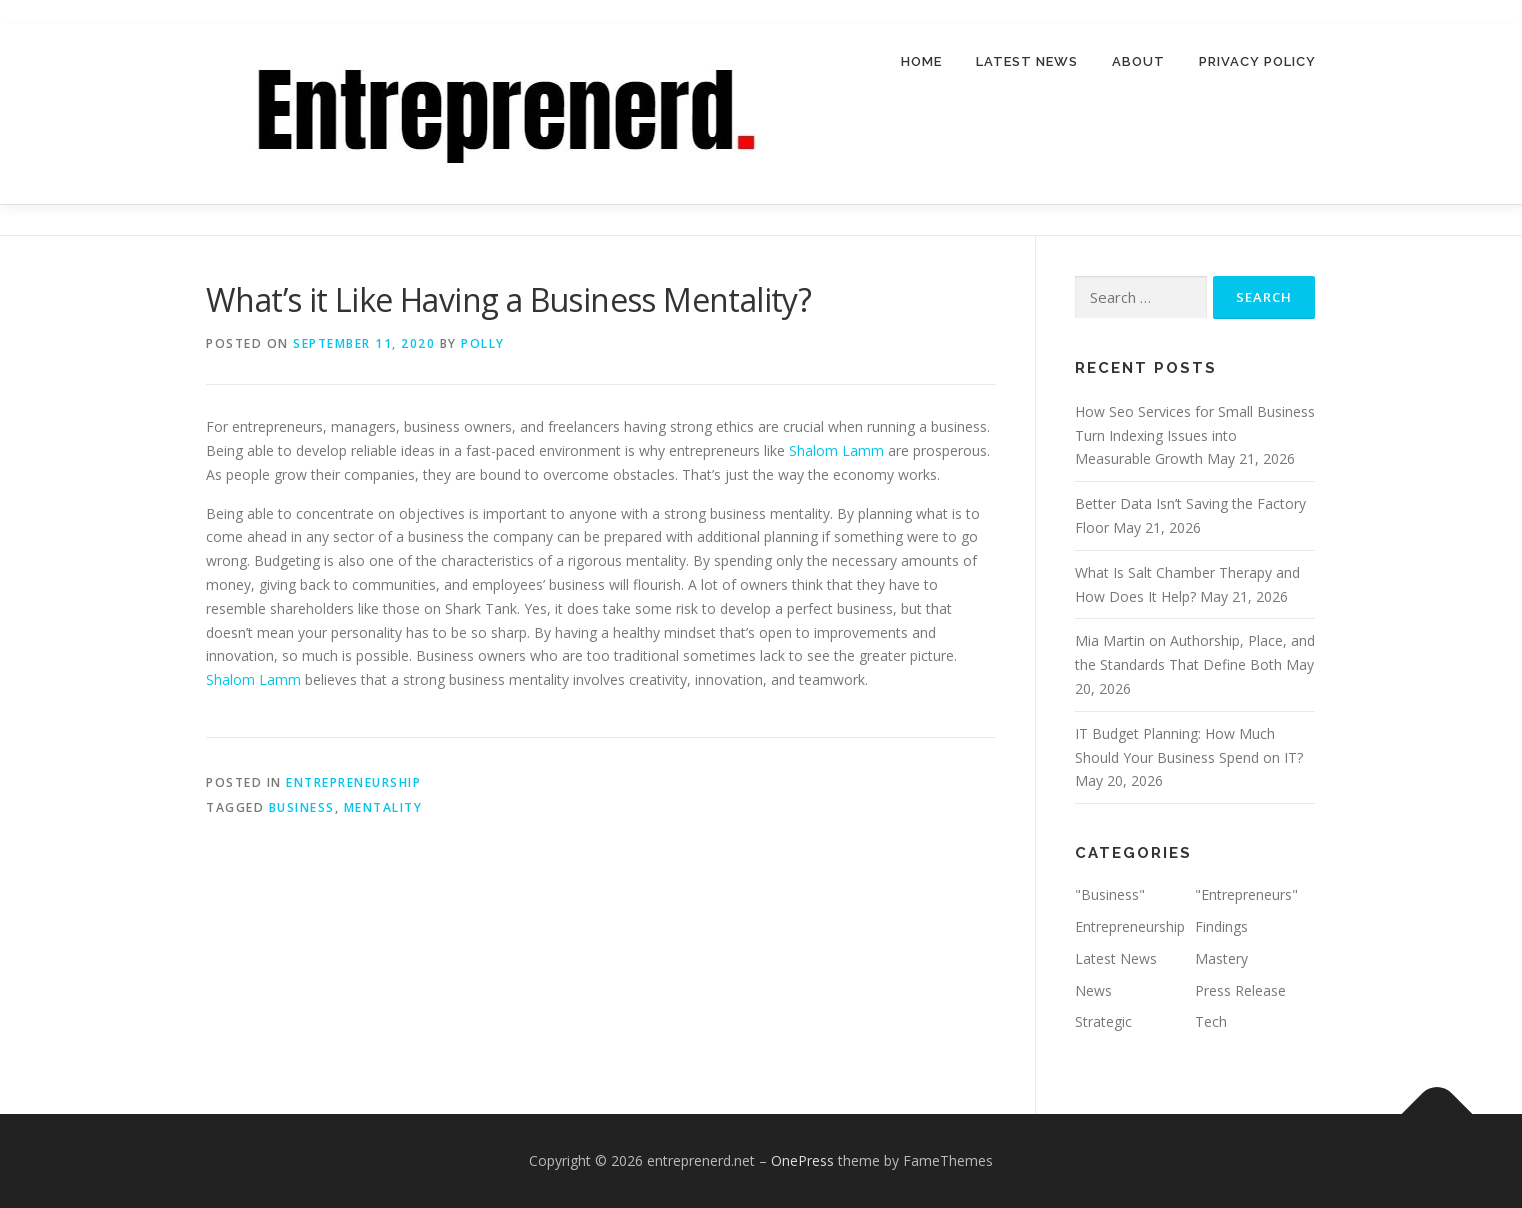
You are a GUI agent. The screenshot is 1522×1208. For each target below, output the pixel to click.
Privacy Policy (1257, 61)
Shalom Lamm (836, 450)
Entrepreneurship (353, 782)
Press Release (1240, 990)
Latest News (1027, 61)
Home (921, 61)
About (1138, 61)
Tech (1211, 1022)
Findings (1221, 926)
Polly (483, 343)
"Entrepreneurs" (1246, 894)
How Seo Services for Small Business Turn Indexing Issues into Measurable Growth (1195, 435)
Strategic (1103, 1022)
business (302, 808)
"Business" (1110, 894)
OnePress (802, 1160)
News (1093, 990)
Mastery (1221, 958)
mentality (383, 808)
